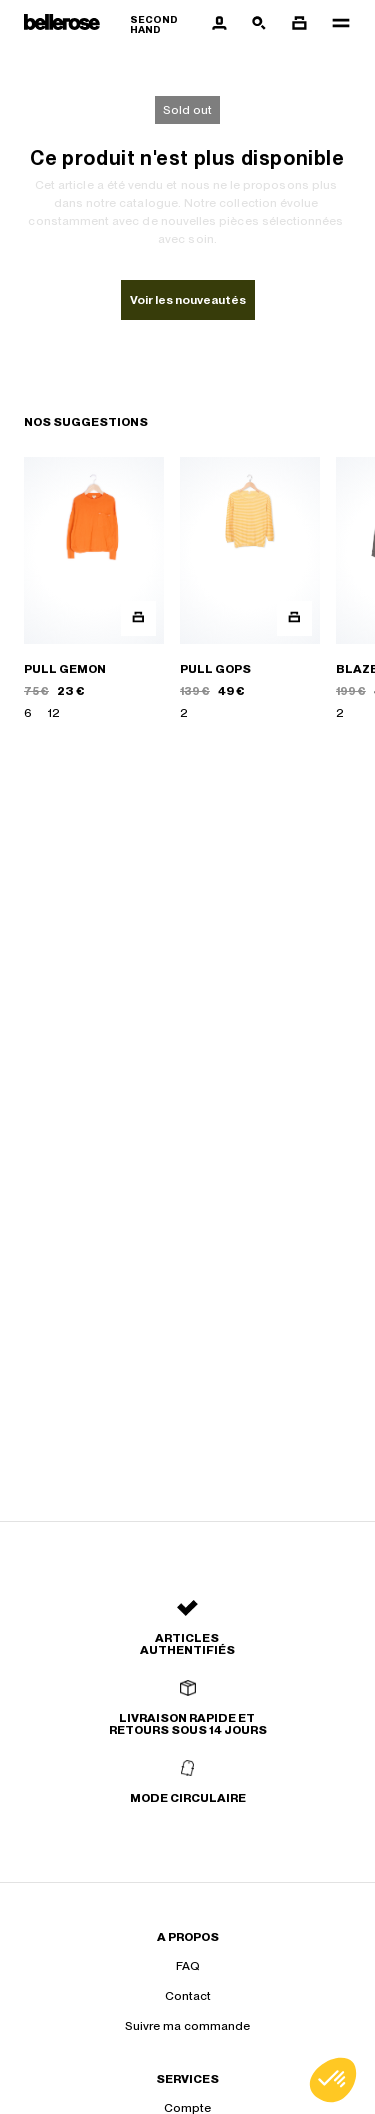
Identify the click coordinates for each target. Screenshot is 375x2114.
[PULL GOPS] (250, 589)
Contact (188, 1996)
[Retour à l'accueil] (111, 24)
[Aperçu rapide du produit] (138, 618)
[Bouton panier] (299, 24)
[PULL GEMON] (94, 589)
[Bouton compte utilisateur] (219, 24)
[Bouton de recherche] (259, 24)
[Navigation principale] (335, 24)
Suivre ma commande (187, 2026)
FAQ (188, 1966)
